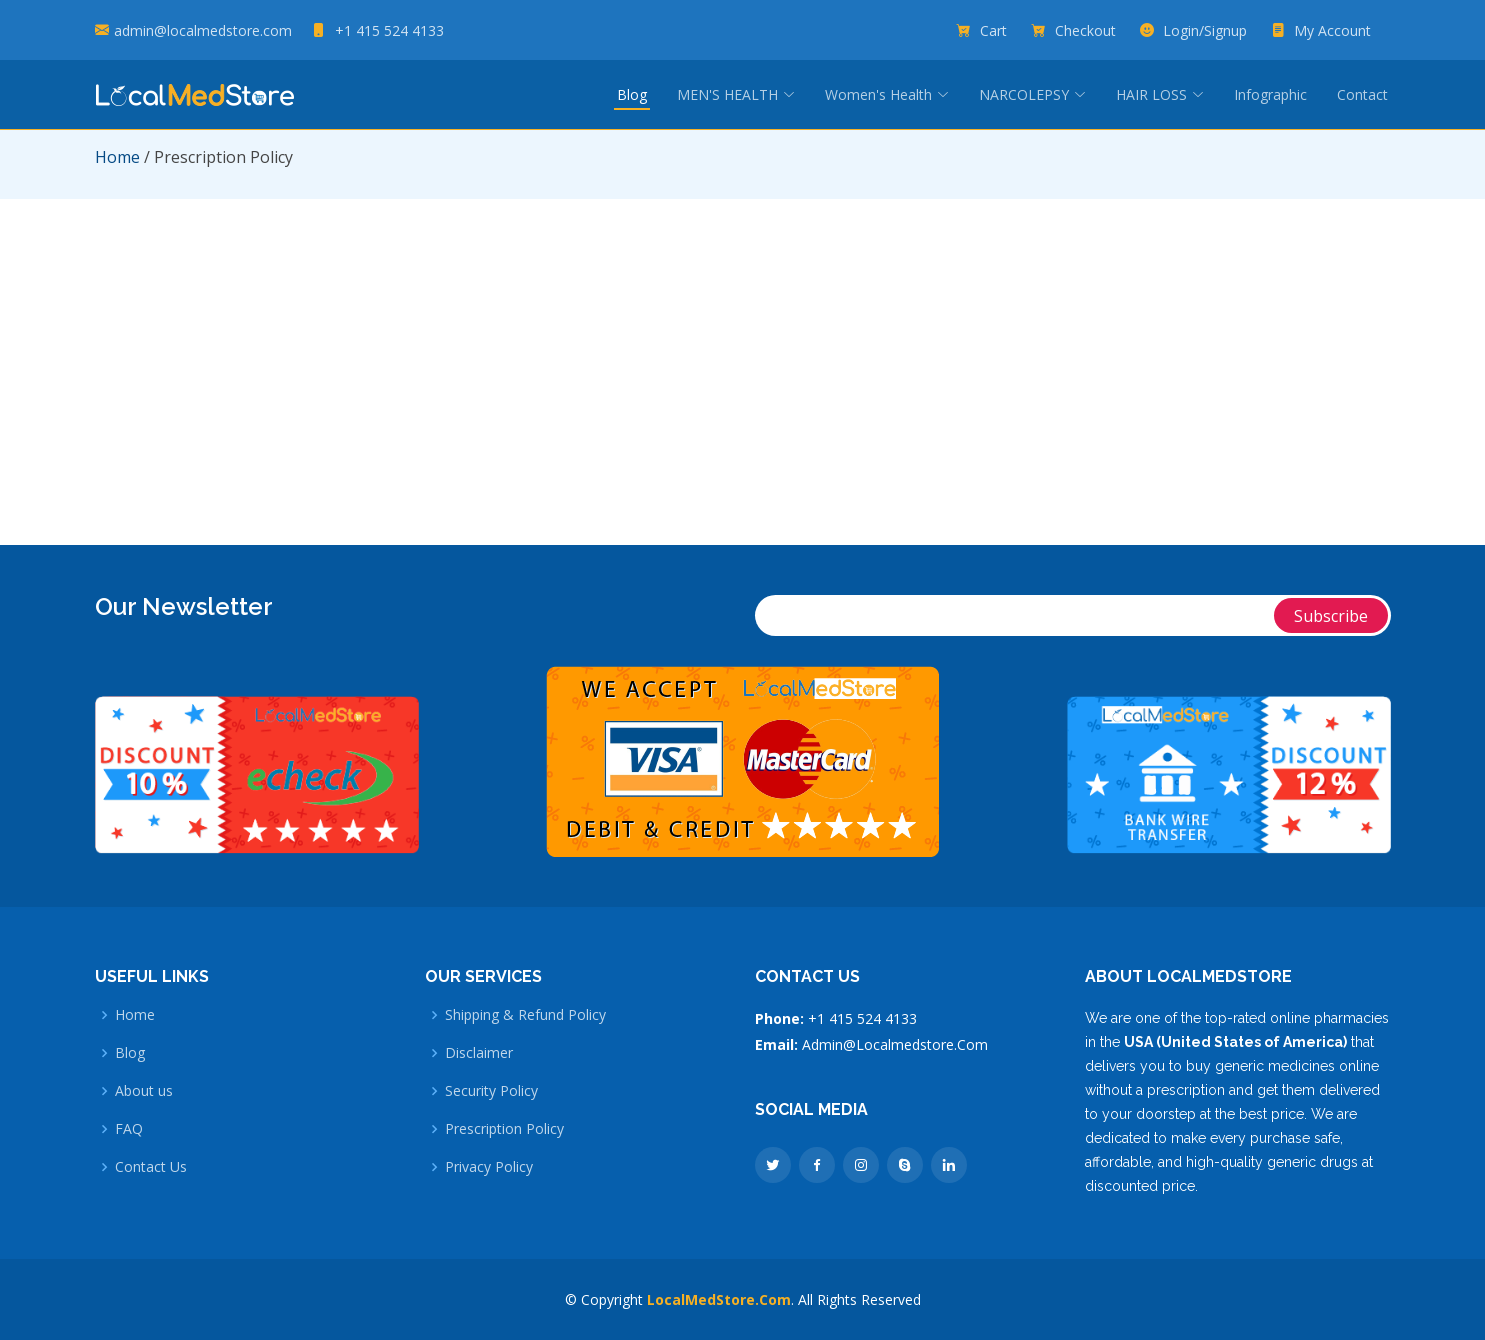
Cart (995, 30)
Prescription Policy (504, 1129)
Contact (1362, 94)
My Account (1334, 30)
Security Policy (491, 1091)
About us (144, 1091)
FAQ (129, 1129)
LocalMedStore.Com (719, 1299)
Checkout (1087, 30)
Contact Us (151, 1167)
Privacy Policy (489, 1167)
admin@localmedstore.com (203, 30)
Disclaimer (479, 1053)
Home (117, 157)
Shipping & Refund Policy (525, 1015)
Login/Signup (1207, 30)
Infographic (1270, 94)
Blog (632, 94)
